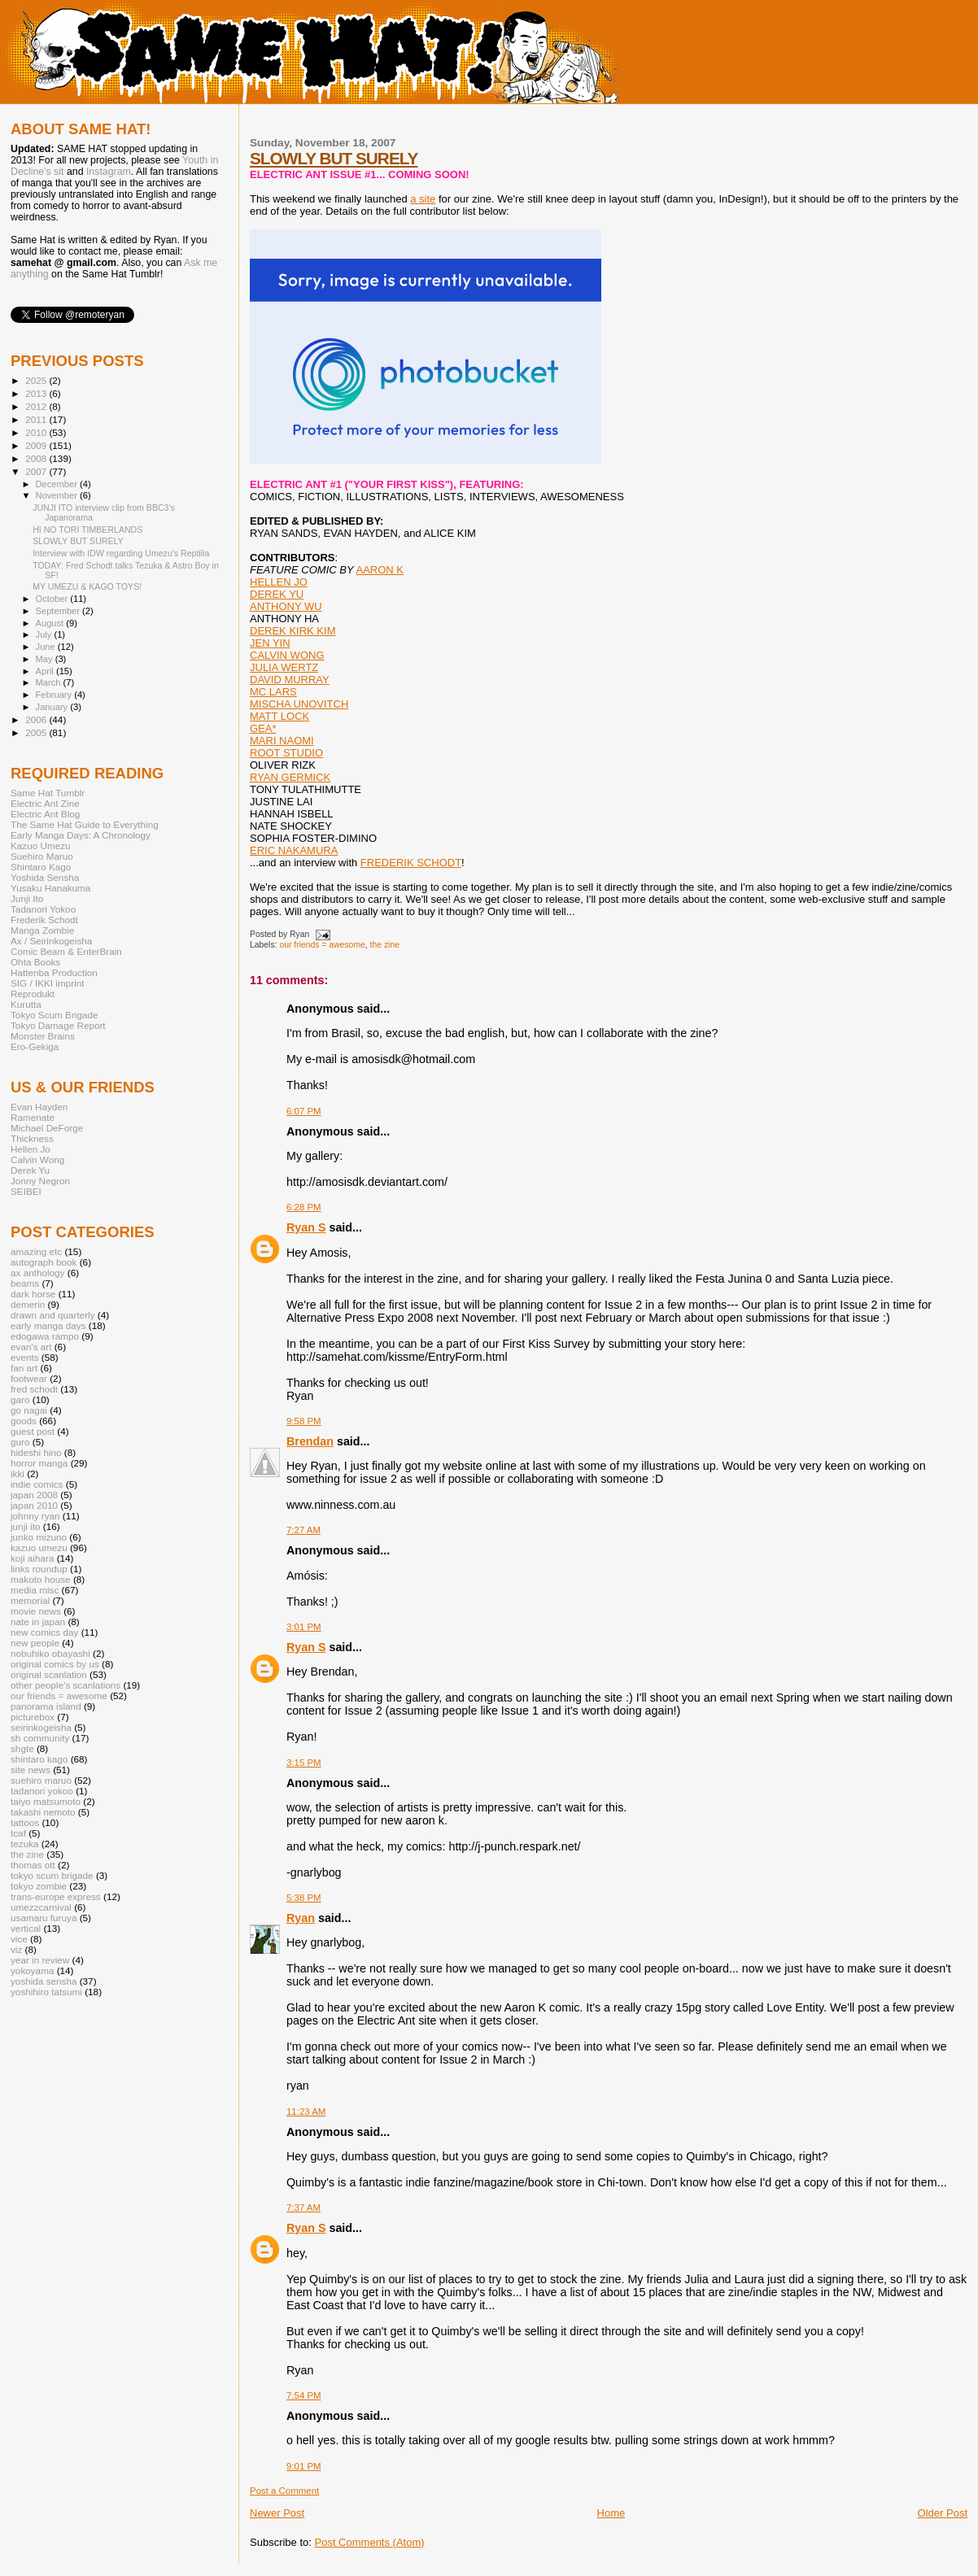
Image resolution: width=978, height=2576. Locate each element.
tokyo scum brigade (52, 1875)
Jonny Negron (40, 1180)
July (45, 634)
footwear (29, 1378)
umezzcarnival (41, 1907)
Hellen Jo (30, 1149)
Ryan (300, 1917)
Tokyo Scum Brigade (54, 1014)
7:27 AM (303, 1530)
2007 (37, 471)
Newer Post (277, 2513)
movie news (36, 1611)
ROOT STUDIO (286, 753)
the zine (384, 944)
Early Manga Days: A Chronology (81, 835)
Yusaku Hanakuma (50, 888)
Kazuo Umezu (41, 845)
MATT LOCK (279, 716)
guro (20, 1441)
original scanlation (49, 1674)
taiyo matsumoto (46, 1801)
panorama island (46, 1706)
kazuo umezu (39, 1547)
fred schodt (34, 1389)
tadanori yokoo (42, 1790)
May (45, 659)
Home (611, 2513)
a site (422, 199)
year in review (40, 1960)
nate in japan (38, 1621)
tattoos (25, 1822)
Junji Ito (27, 898)
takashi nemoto (43, 1812)
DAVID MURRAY (290, 679)
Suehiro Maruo (42, 856)
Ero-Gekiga (35, 1046)
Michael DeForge (47, 1127)
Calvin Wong (37, 1159)
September (59, 611)
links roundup (39, 1568)
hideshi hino (36, 1452)
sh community (40, 1738)
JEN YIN (270, 643)
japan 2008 (34, 1494)
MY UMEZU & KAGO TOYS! (87, 586)
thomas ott (33, 1864)
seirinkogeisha (41, 1727)
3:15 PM (303, 1762)
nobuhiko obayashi (50, 1653)
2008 (37, 458)
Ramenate (33, 1117)
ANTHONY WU (286, 606)
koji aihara (32, 1558)
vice (19, 1938)
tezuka (25, 1843)
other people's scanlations (65, 1685)
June (47, 647)
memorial (30, 1600)
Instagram (108, 171)
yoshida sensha (43, 1981)
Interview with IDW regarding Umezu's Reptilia (121, 553)
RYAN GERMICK (290, 777)
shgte (22, 1748)
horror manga (39, 1463)
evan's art (31, 1346)
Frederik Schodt (44, 919)
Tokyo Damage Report (58, 1025)
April (46, 671)
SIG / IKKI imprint (48, 983)
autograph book (43, 1262)
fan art (24, 1367)
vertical (26, 1928)
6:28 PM (303, 1207)
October (53, 599)
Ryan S (305, 1227)
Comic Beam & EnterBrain (66, 951)
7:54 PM (303, 2395)
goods (24, 1420)
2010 (37, 432)
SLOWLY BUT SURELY (333, 158)
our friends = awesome (322, 944)
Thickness (32, 1138)
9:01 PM (303, 2466)
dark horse (33, 1293)
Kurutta (26, 1004)
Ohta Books (35, 962)
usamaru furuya (43, 1917)
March (49, 682)
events (25, 1357)
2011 (37, 419)
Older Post (942, 2513)
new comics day (44, 1632)
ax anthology (37, 1272)
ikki (17, 1473)
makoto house (41, 1579)
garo (20, 1399)
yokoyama (32, 1970)
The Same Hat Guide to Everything (85, 824)
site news (30, 1769)
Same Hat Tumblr (48, 792)
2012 (37, 406)
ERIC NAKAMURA (294, 850)
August (51, 623)
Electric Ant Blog (45, 814)
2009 (37, 445)
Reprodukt (33, 993)
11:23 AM (305, 2111)
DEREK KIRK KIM (292, 631)
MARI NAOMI (282, 740)
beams (25, 1283)
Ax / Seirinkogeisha (51, 940)
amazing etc (36, 1251)
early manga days (48, 1325)
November (58, 495)
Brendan (310, 1441)
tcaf (18, 1833)
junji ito (25, 1526)
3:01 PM (303, 1627)
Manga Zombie (42, 930)
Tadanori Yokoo (43, 909)
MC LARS (273, 692)
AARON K (380, 570)
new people (35, 1642)
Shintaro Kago (41, 866)
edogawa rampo (45, 1336)
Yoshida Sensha (45, 877)
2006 (37, 719)
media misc (35, 1589)
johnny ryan (35, 1515)
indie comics (37, 1484)
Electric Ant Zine (45, 803)
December (58, 484)
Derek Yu (30, 1170)
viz (16, 1949)
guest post (33, 1431)
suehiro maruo (41, 1780)
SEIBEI (26, 1191)
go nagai (29, 1410)
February (55, 695)
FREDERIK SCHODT (410, 862)
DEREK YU (276, 594)
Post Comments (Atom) (370, 2542)
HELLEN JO (279, 582)
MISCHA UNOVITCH (299, 704)
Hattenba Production (54, 972)
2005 (37, 732)
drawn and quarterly (53, 1315)
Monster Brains (43, 1036)
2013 (37, 393)
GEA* (263, 728)
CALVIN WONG (287, 655)
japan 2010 (34, 1505)
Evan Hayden (39, 1106)
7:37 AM (303, 2207)
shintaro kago (39, 1759)
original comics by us (55, 1663)
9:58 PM (303, 1421)
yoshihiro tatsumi (46, 1991)
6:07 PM (303, 1111)
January (53, 707)
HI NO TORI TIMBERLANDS (87, 529)
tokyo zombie (39, 1886)
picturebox (33, 1716)
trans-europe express (56, 1896)
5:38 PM (303, 1898)
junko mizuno (39, 1537)
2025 (37, 380)
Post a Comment (284, 2490)
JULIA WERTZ (284, 667)
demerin (28, 1304)
